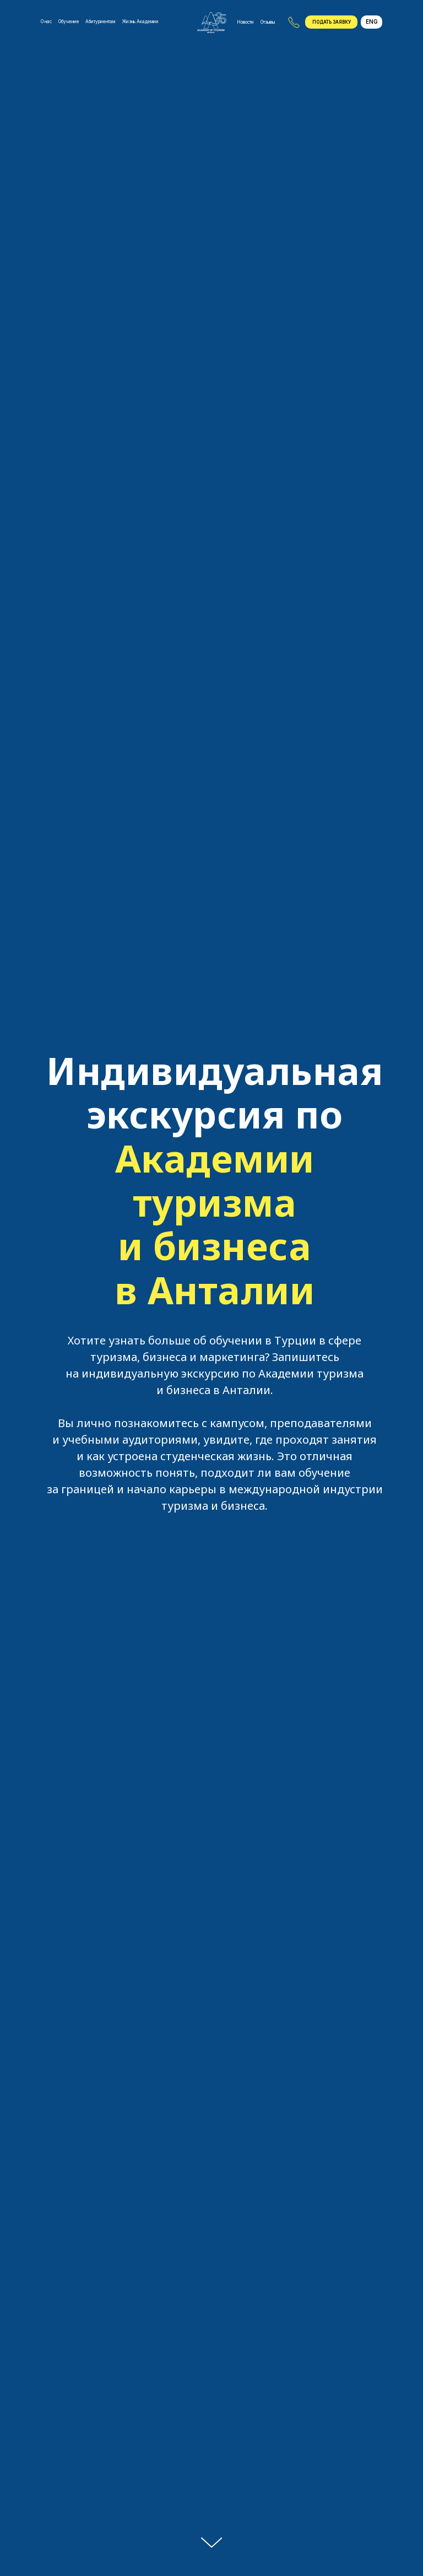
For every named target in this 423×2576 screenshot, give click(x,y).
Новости (245, 22)
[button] (331, 22)
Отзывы (268, 22)
